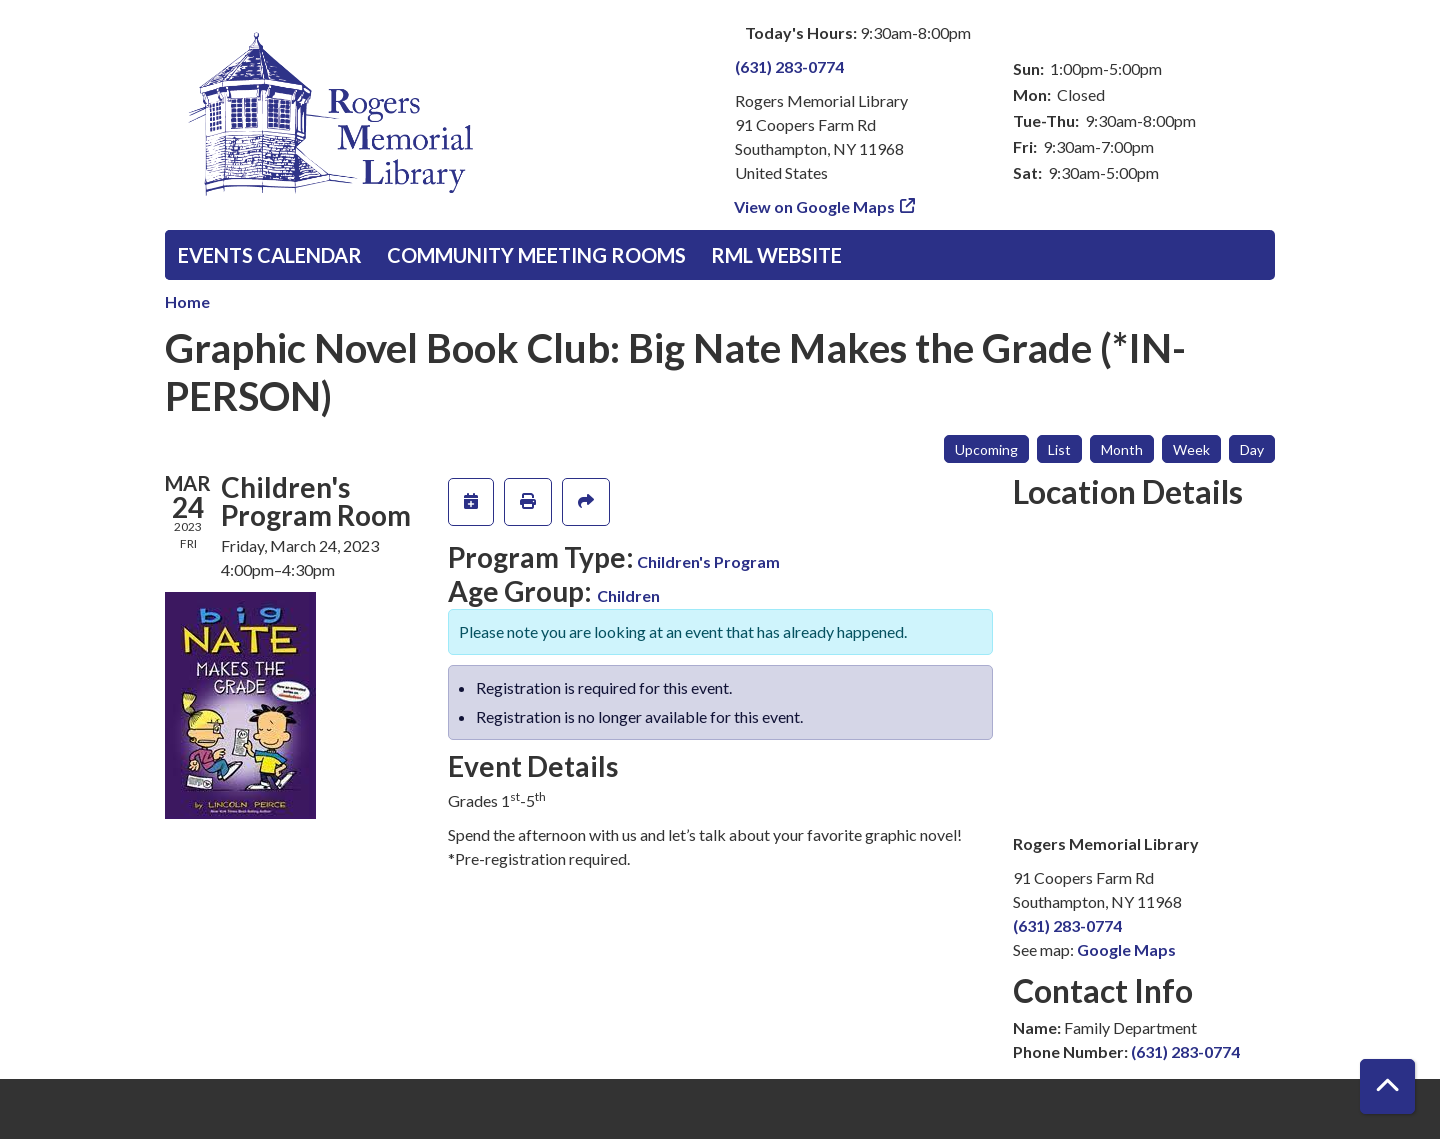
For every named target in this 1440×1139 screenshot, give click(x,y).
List (1059, 449)
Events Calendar (270, 255)
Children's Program (708, 561)
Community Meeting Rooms (536, 255)
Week (1191, 449)
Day (1252, 449)
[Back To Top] (1387, 1086)
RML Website (776, 255)
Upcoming (986, 449)
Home (187, 301)
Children (628, 595)
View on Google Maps (815, 206)
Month (1122, 449)
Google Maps (1126, 949)
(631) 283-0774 (789, 66)
